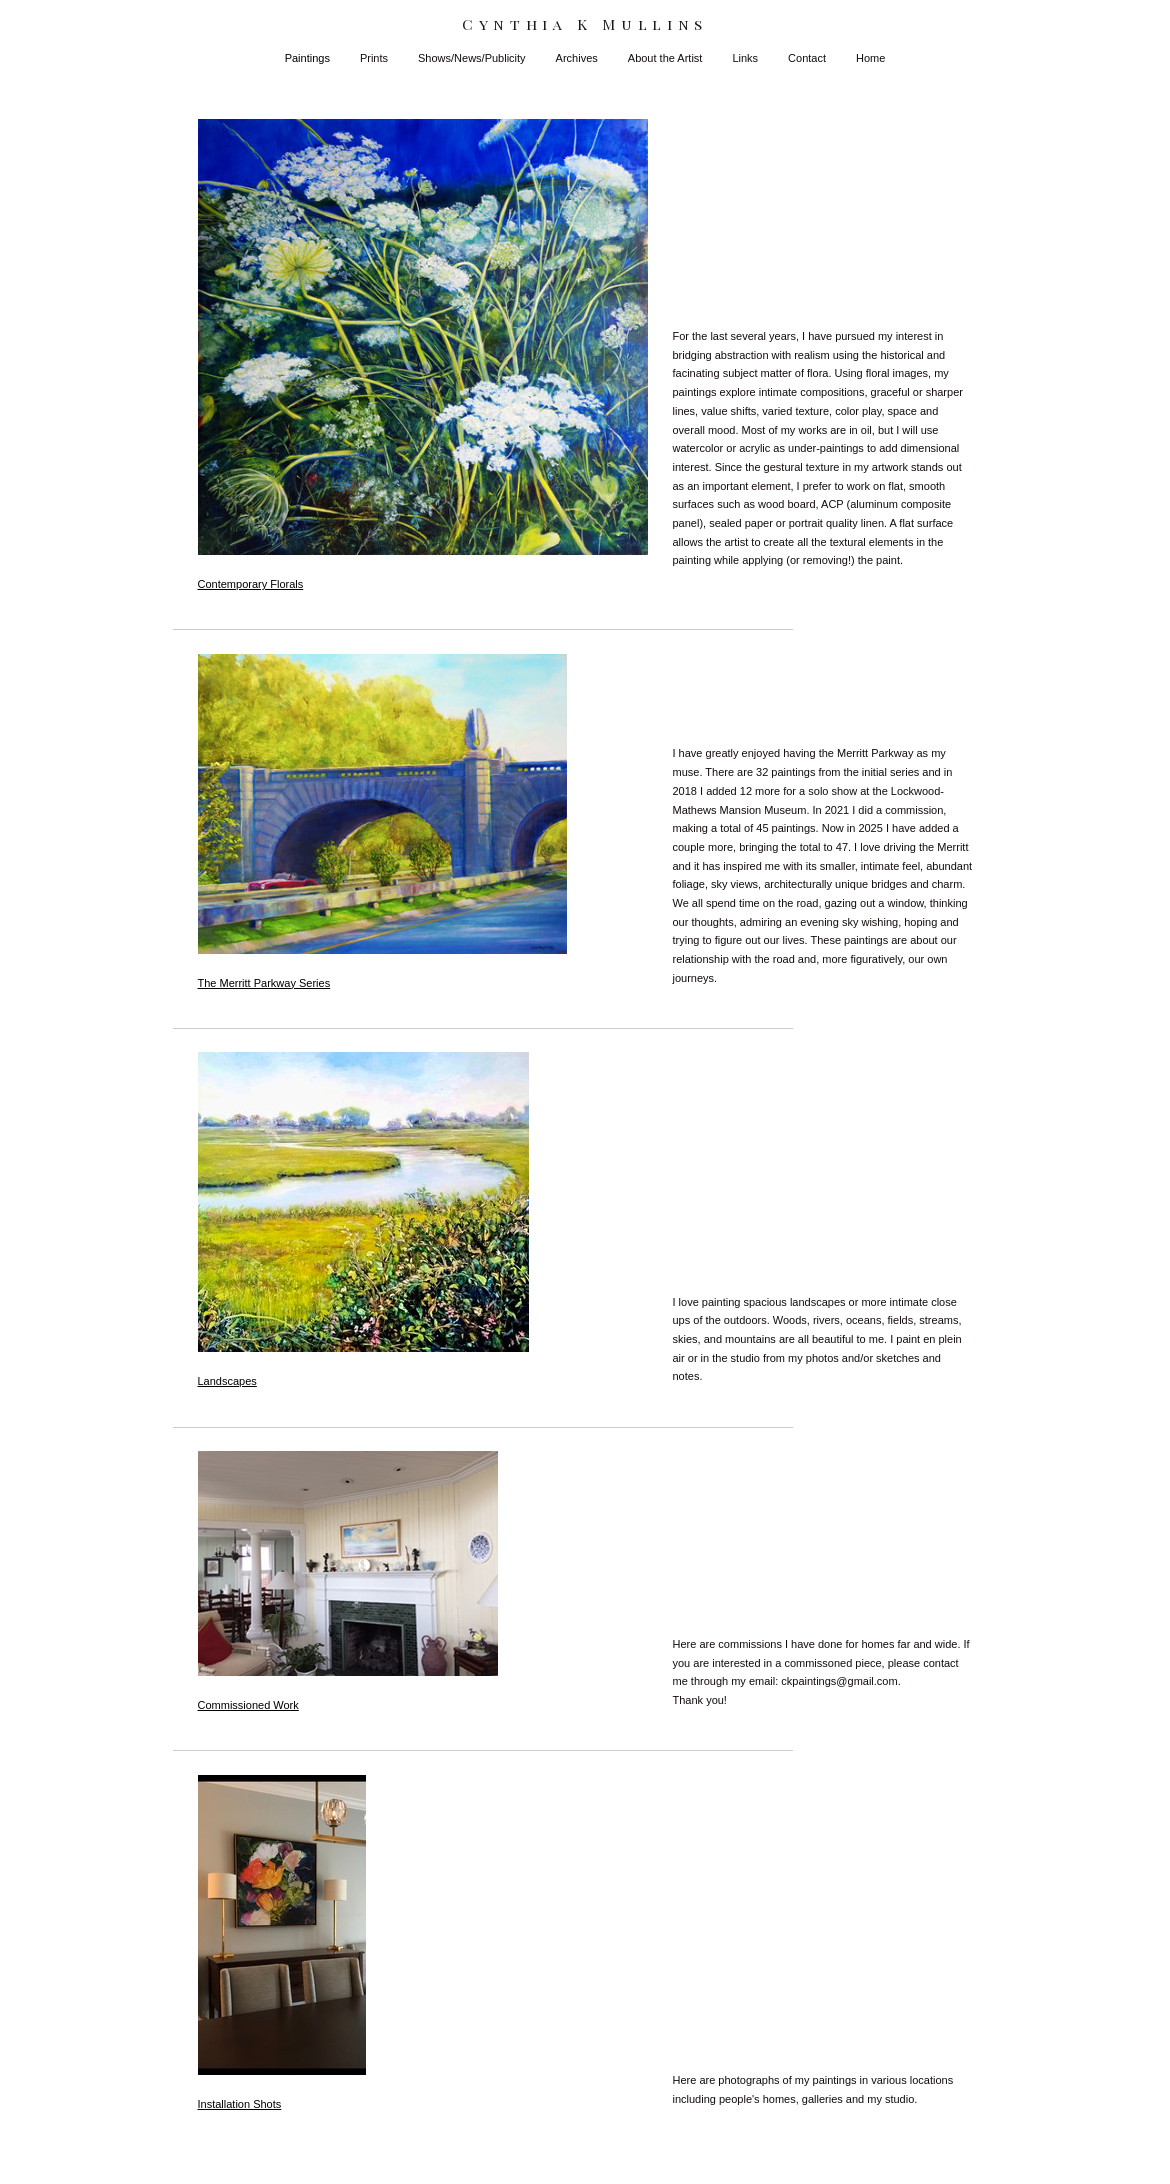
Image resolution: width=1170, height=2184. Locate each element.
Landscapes (227, 1381)
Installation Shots (240, 2104)
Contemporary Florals (251, 584)
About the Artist (665, 58)
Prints (374, 58)
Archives (577, 58)
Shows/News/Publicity (472, 58)
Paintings (307, 58)
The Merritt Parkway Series (264, 983)
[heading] (585, 24)
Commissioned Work (248, 1705)
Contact (807, 58)
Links (745, 58)
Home (870, 58)
